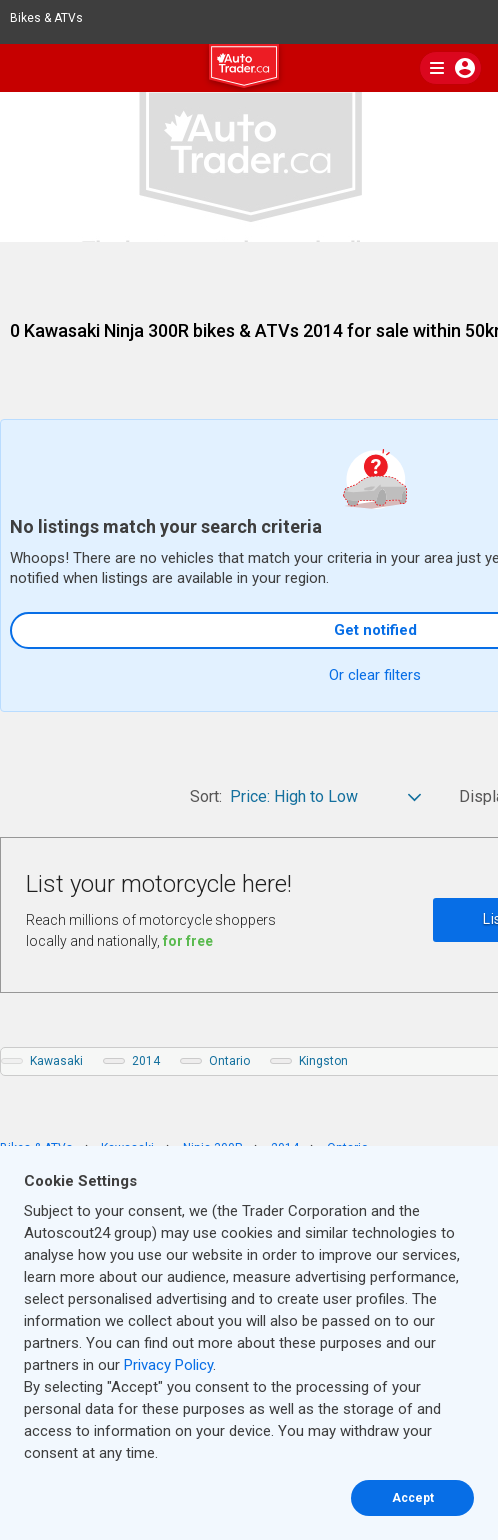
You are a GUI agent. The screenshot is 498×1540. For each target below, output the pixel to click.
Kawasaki (56, 1061)
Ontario (229, 1061)
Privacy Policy (168, 1365)
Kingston (323, 1061)
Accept (413, 1498)
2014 (146, 1061)
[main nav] (450, 68)
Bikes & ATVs (55, 18)
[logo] (249, 69)
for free (188, 941)
